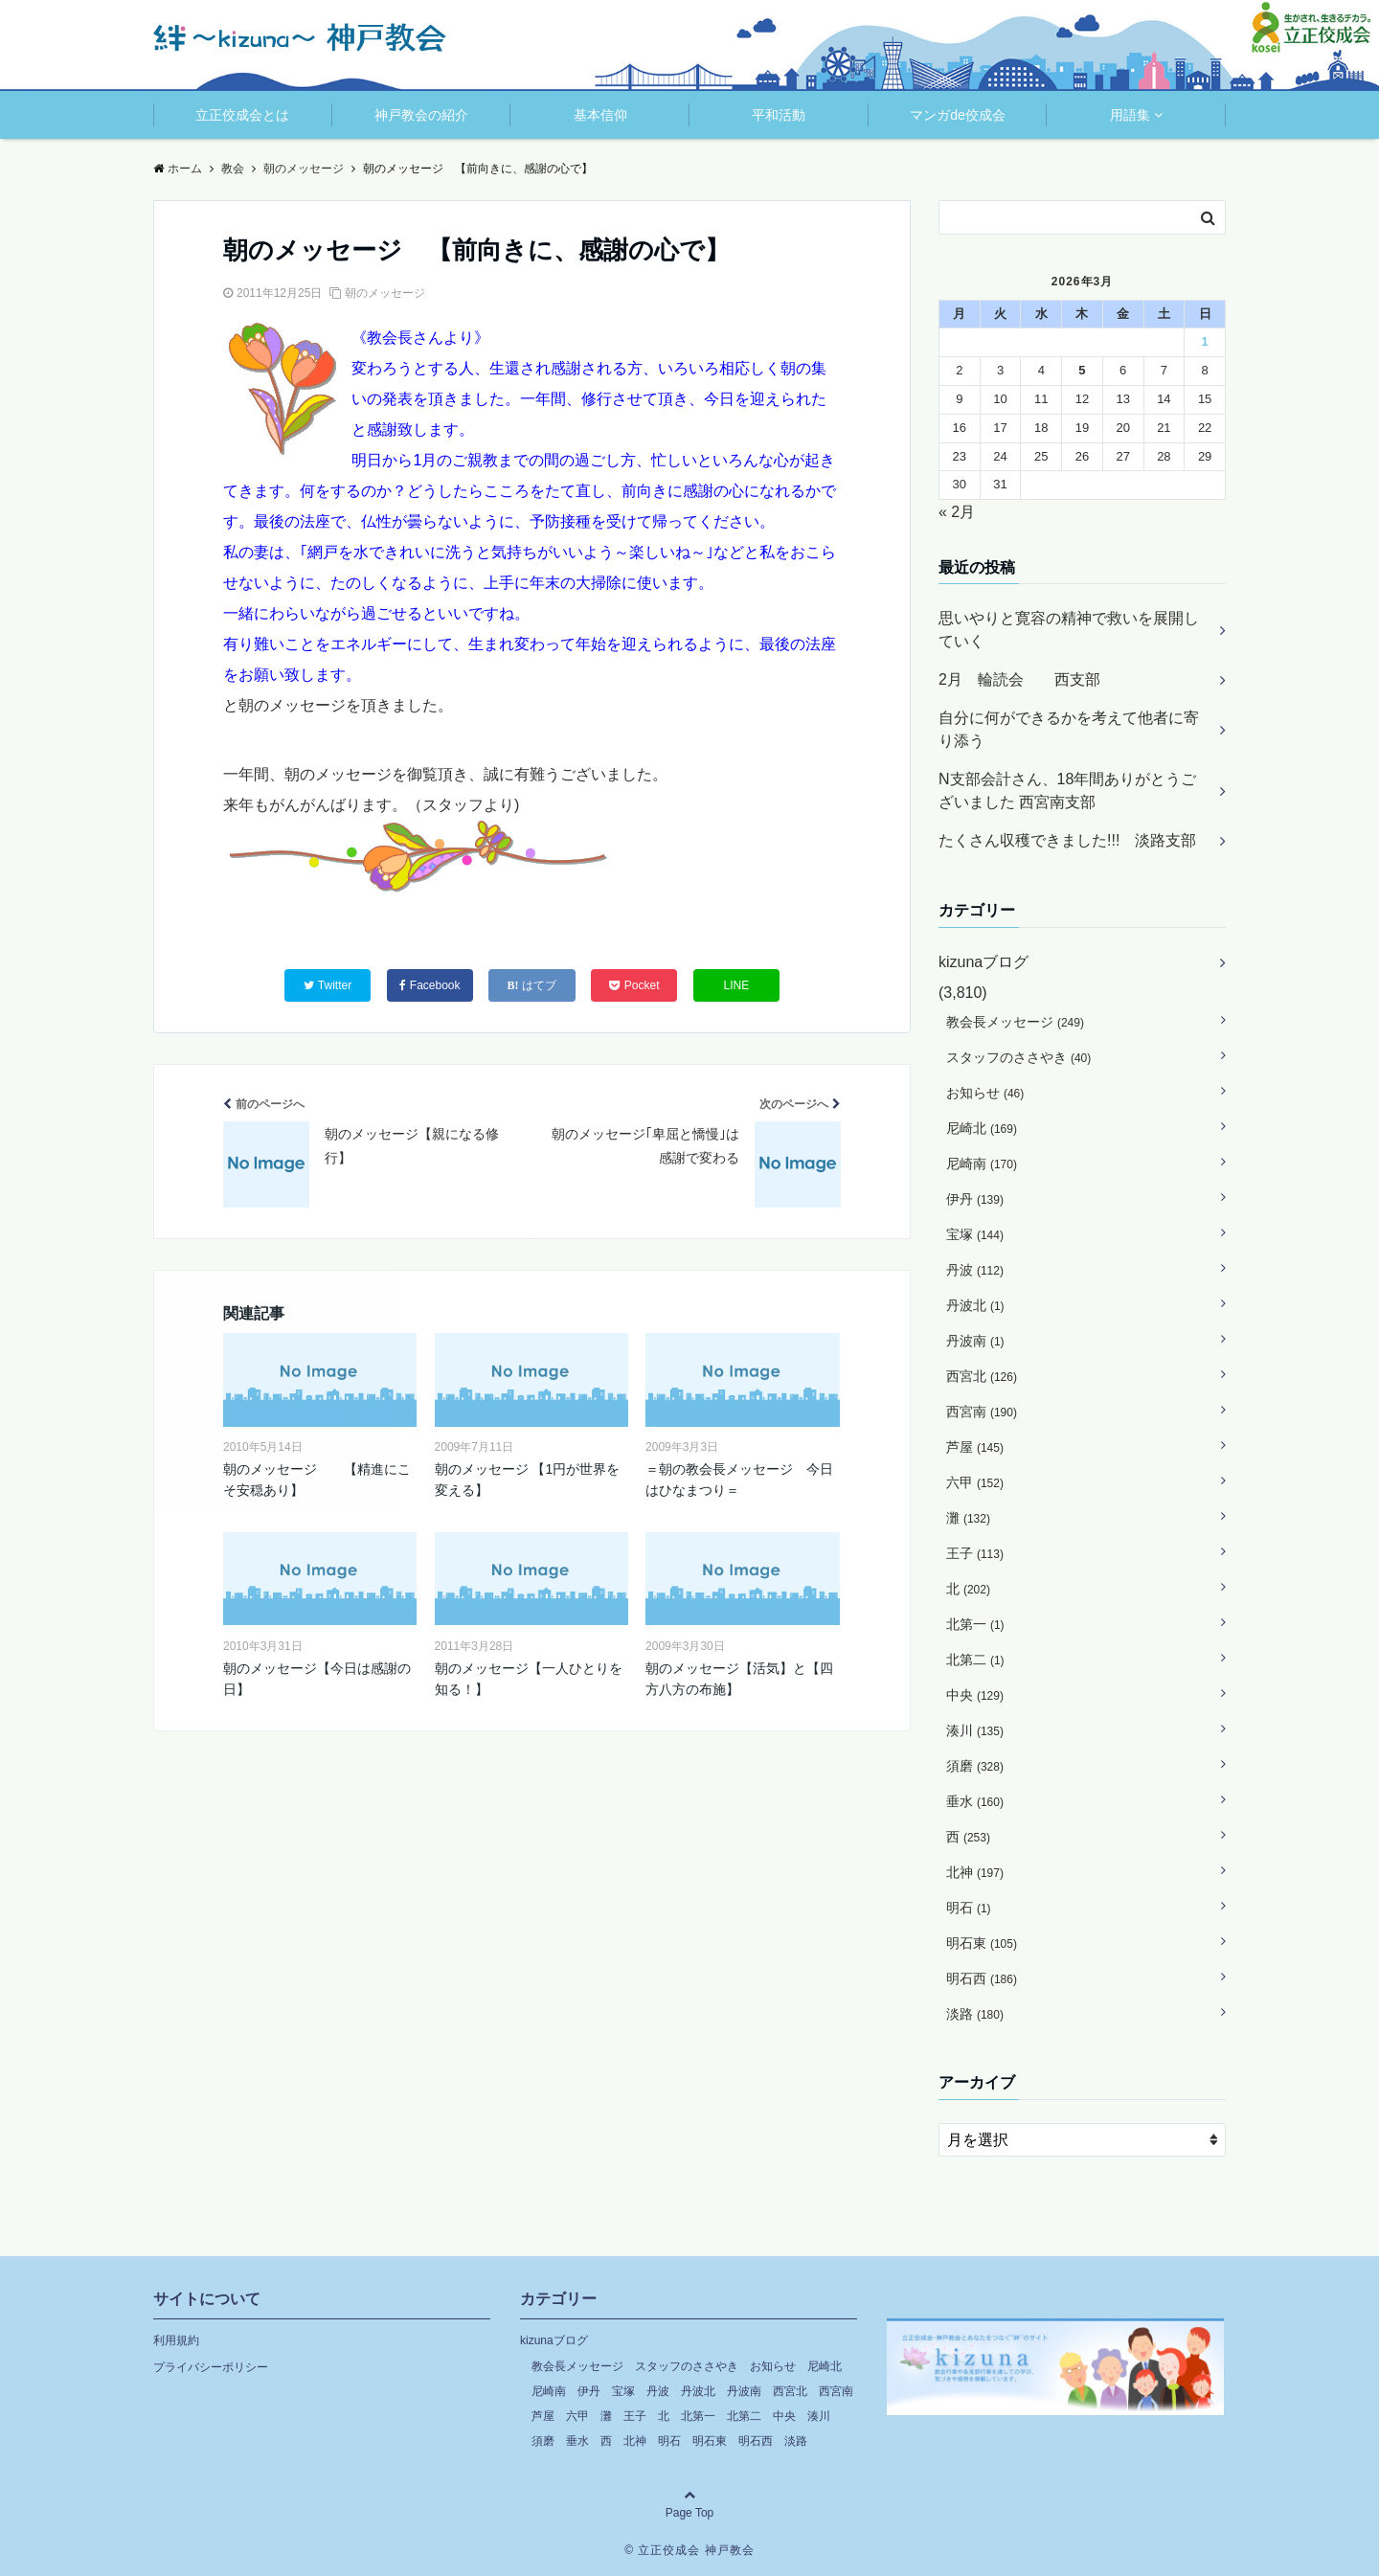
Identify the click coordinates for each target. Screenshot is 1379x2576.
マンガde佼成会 (958, 115)
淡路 (975, 2014)
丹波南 (975, 1340)
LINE (737, 985)
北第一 (975, 1624)
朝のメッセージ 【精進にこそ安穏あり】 (317, 1479)
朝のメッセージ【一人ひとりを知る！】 (528, 1679)
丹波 (975, 1269)
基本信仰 (600, 115)
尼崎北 (981, 1128)
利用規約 (176, 2340)
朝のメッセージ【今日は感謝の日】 (317, 1679)
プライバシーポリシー (210, 2367)
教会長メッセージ (1015, 1021)
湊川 (975, 1730)
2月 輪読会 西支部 (1019, 679)
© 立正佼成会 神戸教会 (689, 2550)
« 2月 (956, 512)
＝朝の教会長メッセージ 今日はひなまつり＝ (739, 1479)
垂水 (975, 1801)
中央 (975, 1695)
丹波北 (975, 1305)
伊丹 (975, 1199)
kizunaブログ (983, 962)
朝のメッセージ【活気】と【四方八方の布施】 (739, 1679)
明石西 (981, 1978)
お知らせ (985, 1092)
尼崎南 (981, 1163)
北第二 (975, 1659)
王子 (975, 1553)
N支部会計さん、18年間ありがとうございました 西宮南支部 (1067, 790)
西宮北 (981, 1376)
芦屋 (975, 1447)
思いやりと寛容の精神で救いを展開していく (1068, 629)
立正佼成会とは (242, 115)
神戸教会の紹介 (421, 115)
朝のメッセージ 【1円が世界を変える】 (528, 1479)
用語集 (1130, 115)
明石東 (981, 1943)
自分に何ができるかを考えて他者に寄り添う (1068, 729)
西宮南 (981, 1411)
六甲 (975, 1482)
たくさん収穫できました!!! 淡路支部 (1067, 840)
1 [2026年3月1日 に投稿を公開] (1204, 341)
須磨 (975, 1766)
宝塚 (975, 1234)
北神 (975, 1872)
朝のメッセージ (385, 293)
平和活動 (778, 115)
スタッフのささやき (1018, 1057)
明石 (968, 1907)
